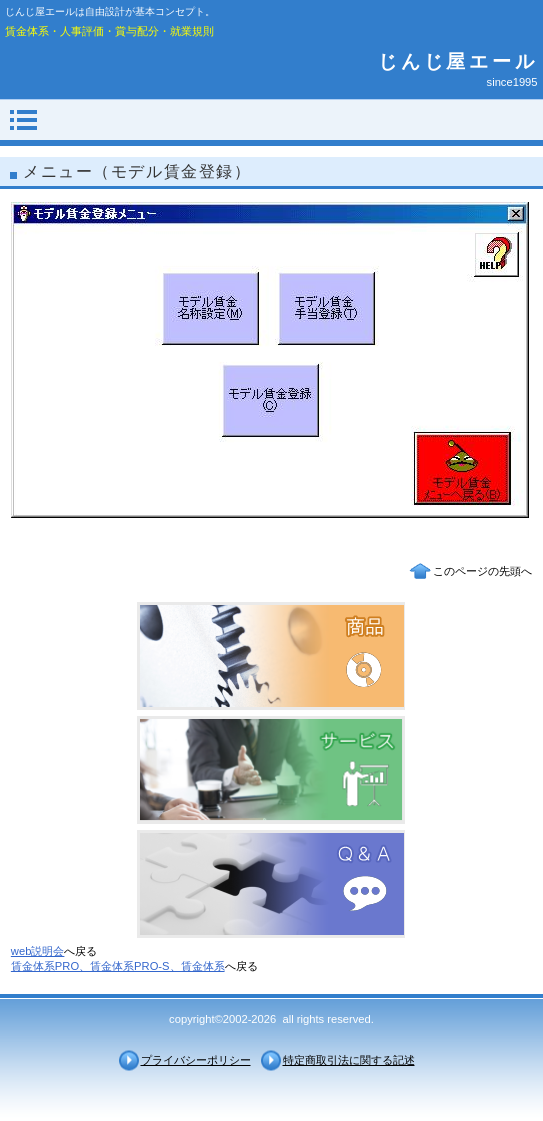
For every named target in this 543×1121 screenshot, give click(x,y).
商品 (271, 656)
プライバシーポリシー (196, 1060)
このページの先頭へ (482, 571)
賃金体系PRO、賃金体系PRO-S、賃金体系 (118, 966)
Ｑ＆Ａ (271, 884)
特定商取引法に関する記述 (349, 1060)
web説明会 (38, 951)
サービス (271, 770)
